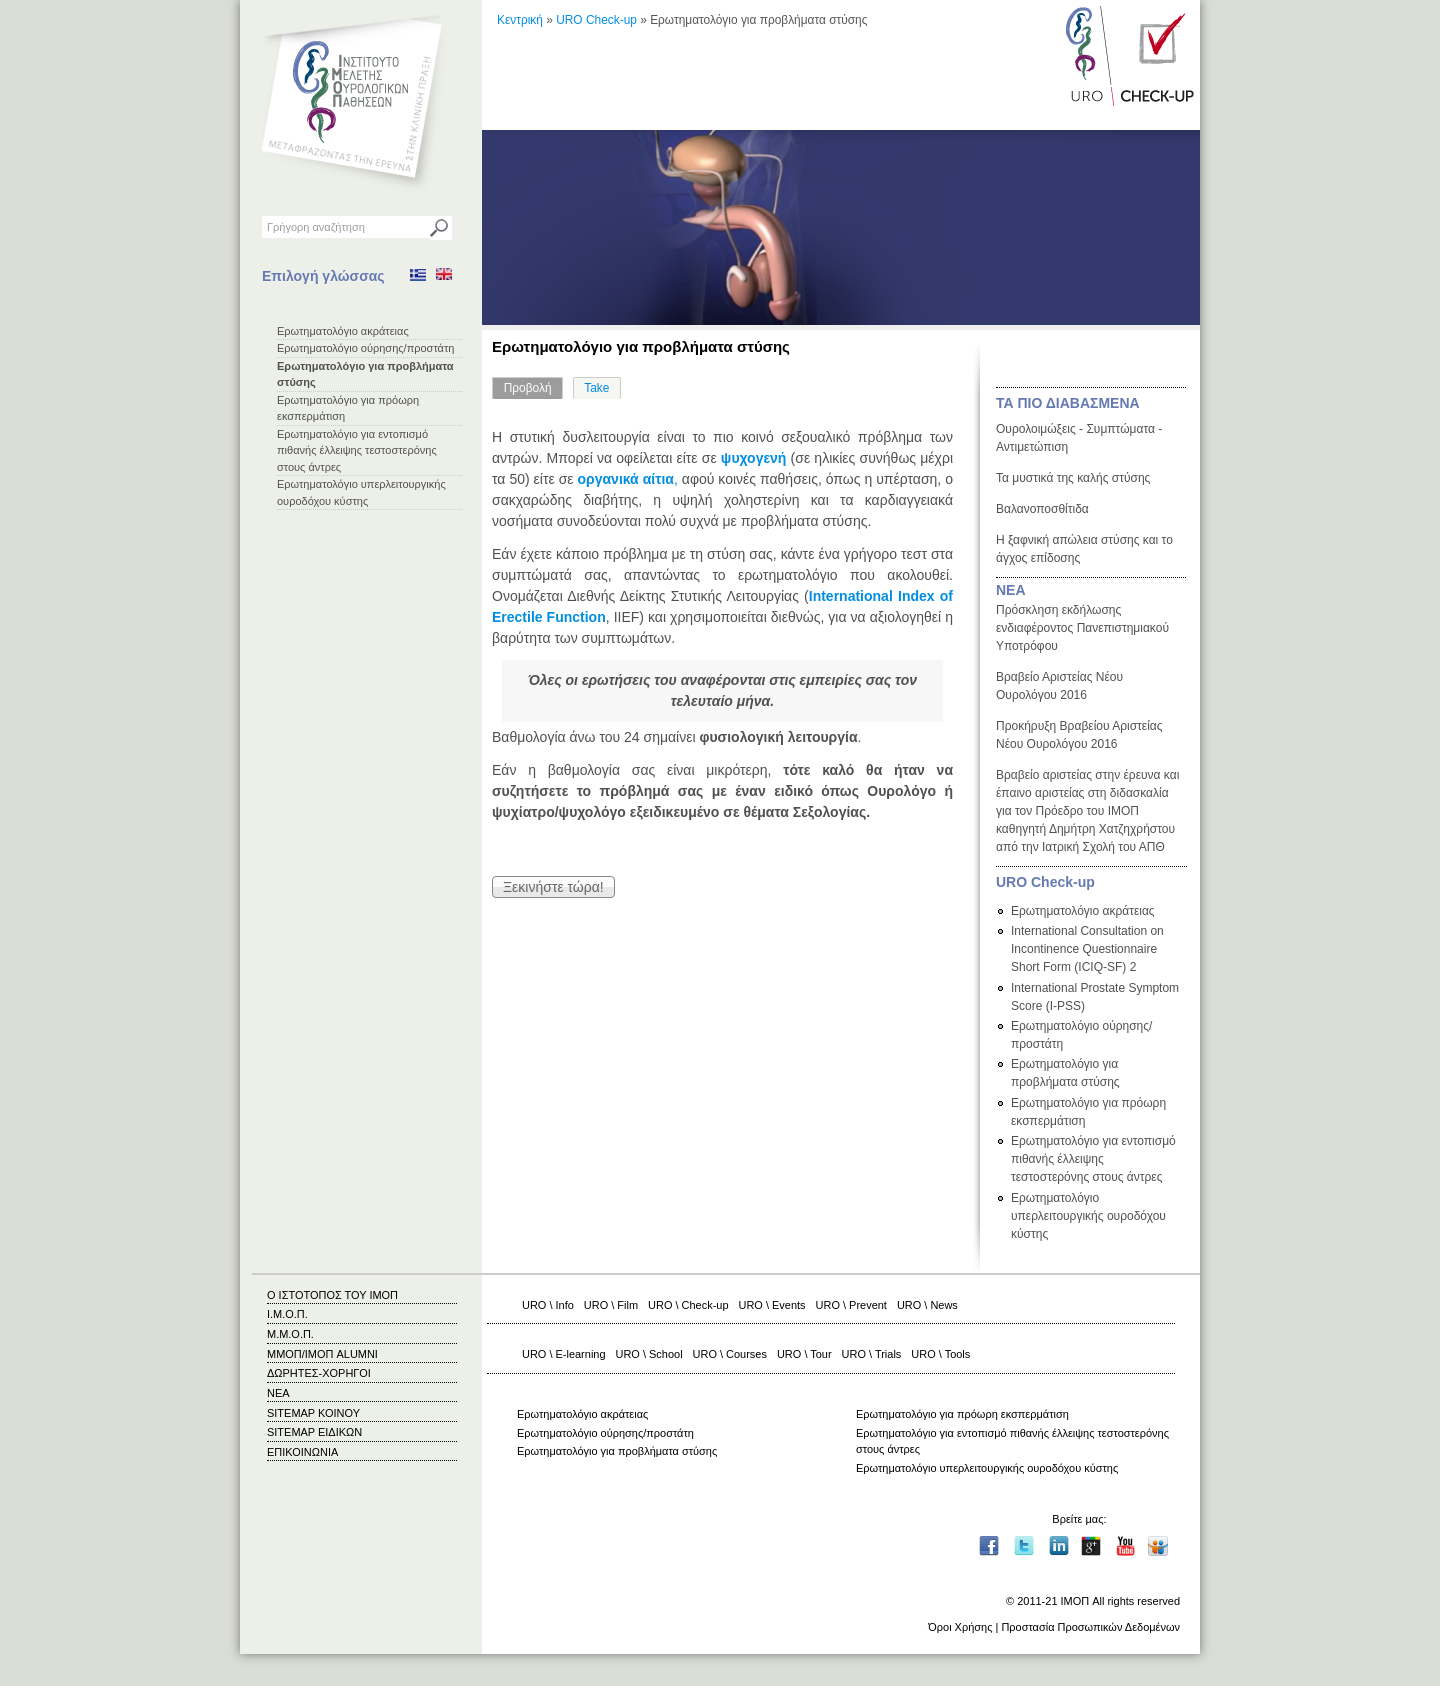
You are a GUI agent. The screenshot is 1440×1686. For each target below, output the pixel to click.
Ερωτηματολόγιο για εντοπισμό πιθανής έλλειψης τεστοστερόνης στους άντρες (357, 450)
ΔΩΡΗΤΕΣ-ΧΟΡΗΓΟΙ (319, 1373)
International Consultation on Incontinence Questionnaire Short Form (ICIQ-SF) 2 (1087, 949)
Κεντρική (520, 20)
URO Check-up (596, 20)
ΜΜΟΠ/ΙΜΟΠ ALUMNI (322, 1354)
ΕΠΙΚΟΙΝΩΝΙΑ (302, 1452)
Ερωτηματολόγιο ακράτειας (343, 331)
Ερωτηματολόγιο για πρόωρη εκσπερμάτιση (962, 1414)
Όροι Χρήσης (960, 1627)
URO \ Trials (872, 1354)
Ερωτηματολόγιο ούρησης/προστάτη (365, 348)
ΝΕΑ (1011, 590)
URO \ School (649, 1354)
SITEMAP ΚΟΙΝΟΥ (313, 1413)
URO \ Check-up (688, 1305)
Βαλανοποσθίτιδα (1042, 509)
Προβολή (534, 386)
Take (596, 388)
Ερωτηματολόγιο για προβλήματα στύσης (617, 1451)
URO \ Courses (730, 1354)
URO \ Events (772, 1305)
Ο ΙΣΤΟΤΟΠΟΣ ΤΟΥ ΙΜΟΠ (332, 1295)
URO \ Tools (940, 1354)
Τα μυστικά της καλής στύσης (1073, 478)
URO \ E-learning (564, 1354)
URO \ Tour (804, 1354)
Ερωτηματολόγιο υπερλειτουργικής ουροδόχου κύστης (1088, 1216)
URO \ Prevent (851, 1305)
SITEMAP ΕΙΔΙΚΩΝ (314, 1432)
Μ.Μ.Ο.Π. (290, 1334)
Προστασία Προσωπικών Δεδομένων (1090, 1627)
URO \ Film (611, 1305)
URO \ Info (548, 1305)
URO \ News (927, 1305)
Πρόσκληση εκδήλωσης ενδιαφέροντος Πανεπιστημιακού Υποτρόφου (1082, 628)
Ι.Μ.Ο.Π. (287, 1314)
